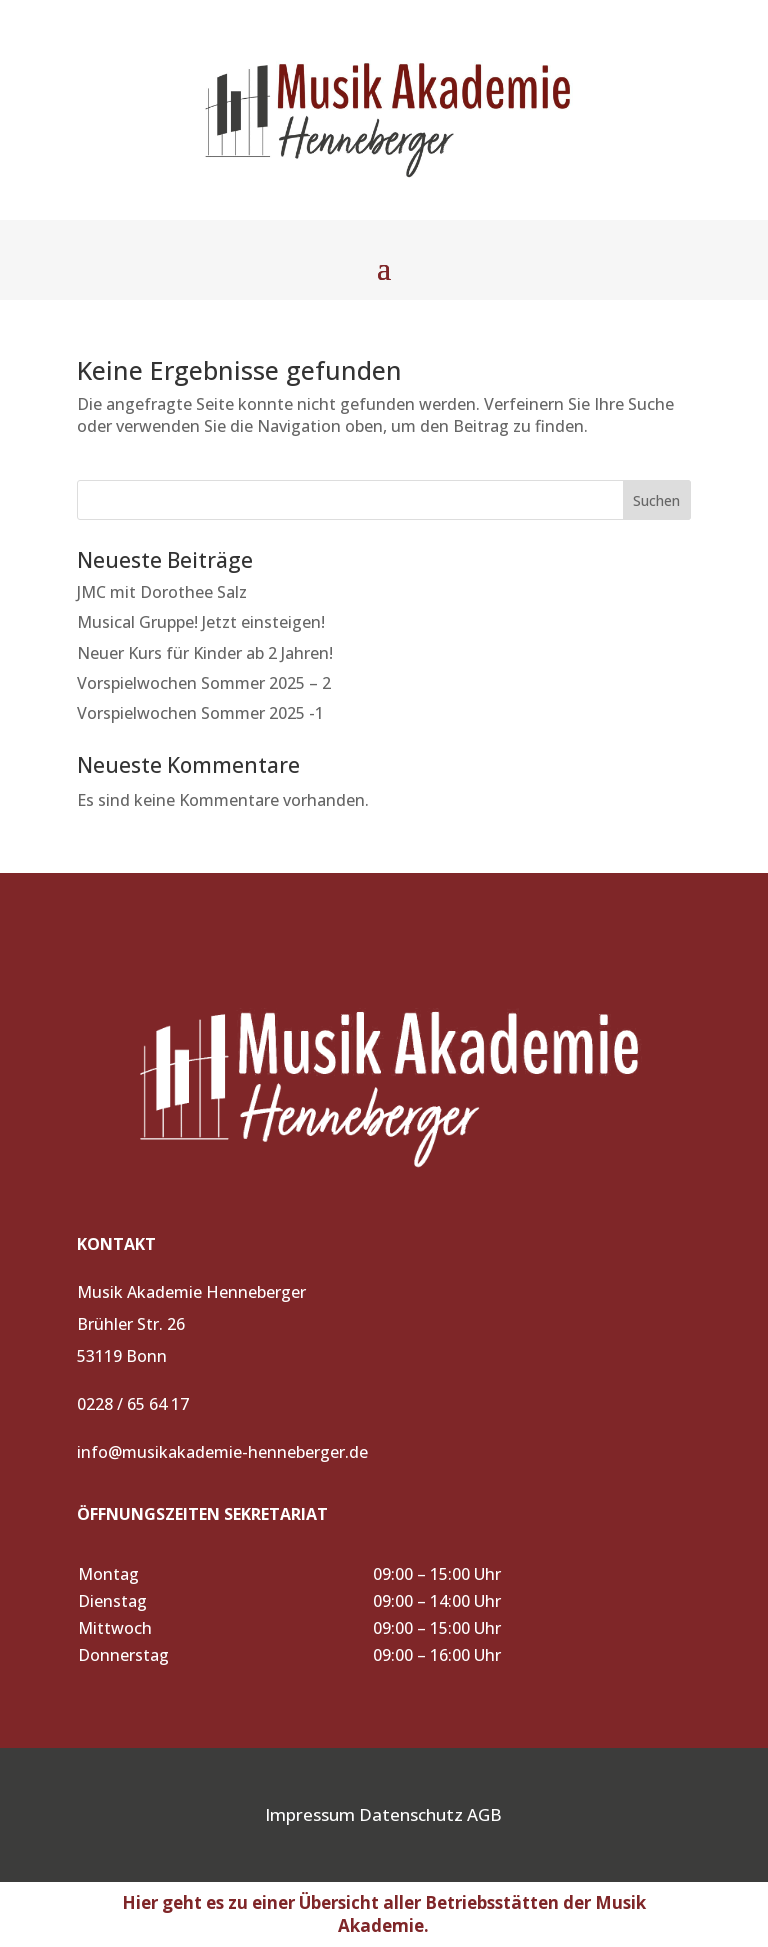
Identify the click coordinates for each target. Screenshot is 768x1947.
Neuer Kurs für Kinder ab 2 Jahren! (205, 653)
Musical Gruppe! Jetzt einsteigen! (201, 622)
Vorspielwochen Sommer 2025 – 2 (204, 683)
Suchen (656, 500)
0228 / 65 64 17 (133, 1404)
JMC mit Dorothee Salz (162, 592)
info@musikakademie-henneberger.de (222, 1452)
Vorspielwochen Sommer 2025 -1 (200, 713)
